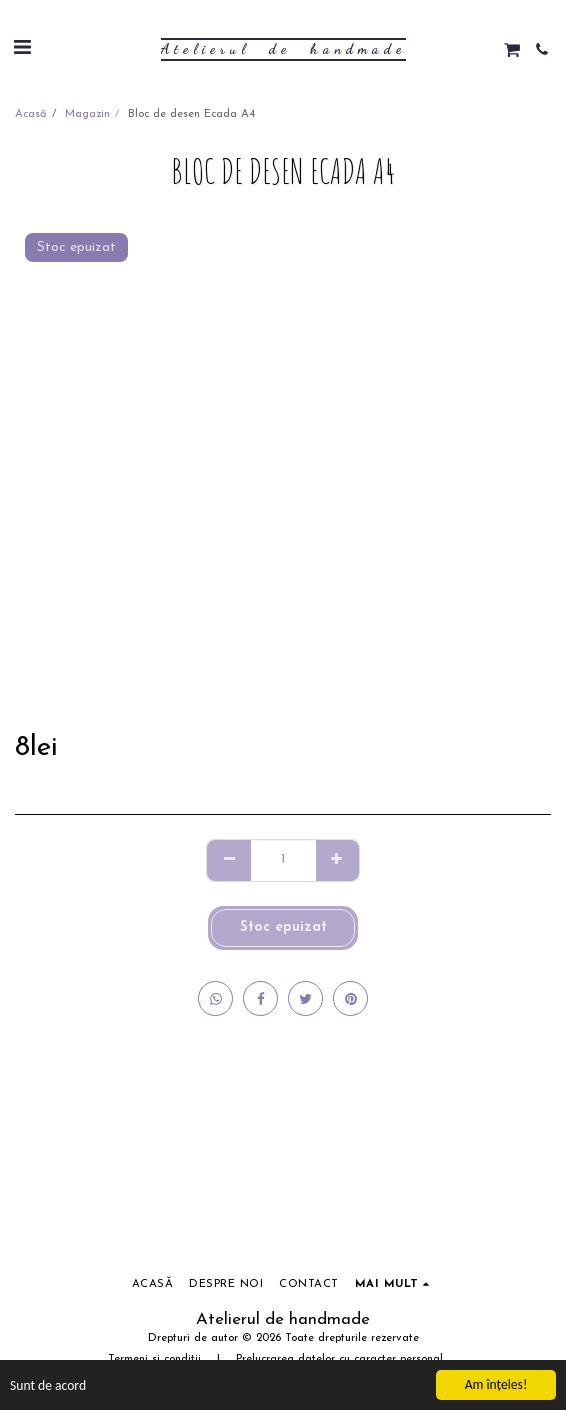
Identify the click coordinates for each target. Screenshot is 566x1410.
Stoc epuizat (283, 927)
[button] (22, 49)
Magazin (87, 114)
